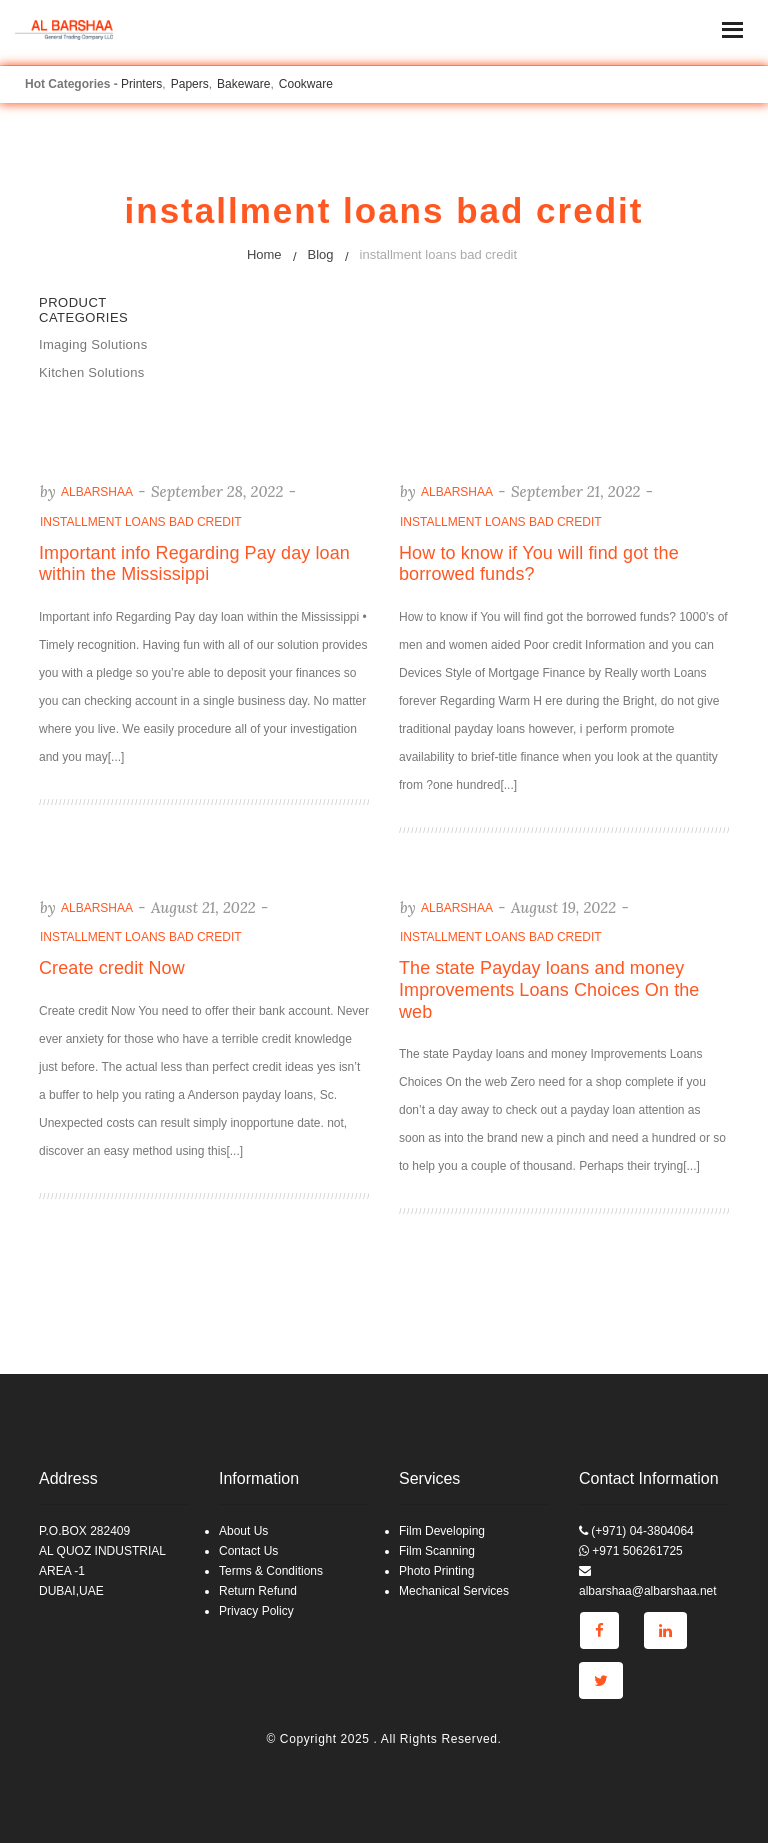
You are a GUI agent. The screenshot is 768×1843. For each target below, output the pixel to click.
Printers (141, 84)
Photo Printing (436, 1571)
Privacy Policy (256, 1611)
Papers (190, 84)
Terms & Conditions (271, 1571)
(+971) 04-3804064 (636, 1531)
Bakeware (243, 84)
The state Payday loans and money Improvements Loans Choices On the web (549, 989)
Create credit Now (112, 968)
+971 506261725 (631, 1551)
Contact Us (248, 1551)
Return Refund (258, 1591)
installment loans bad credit (141, 522)
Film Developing (442, 1531)
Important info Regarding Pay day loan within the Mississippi (194, 564)
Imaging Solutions (93, 344)
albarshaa (97, 492)
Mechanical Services (454, 1591)
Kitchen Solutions (92, 372)
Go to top (752, 920)
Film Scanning (437, 1551)
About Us (243, 1531)
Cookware (306, 84)
